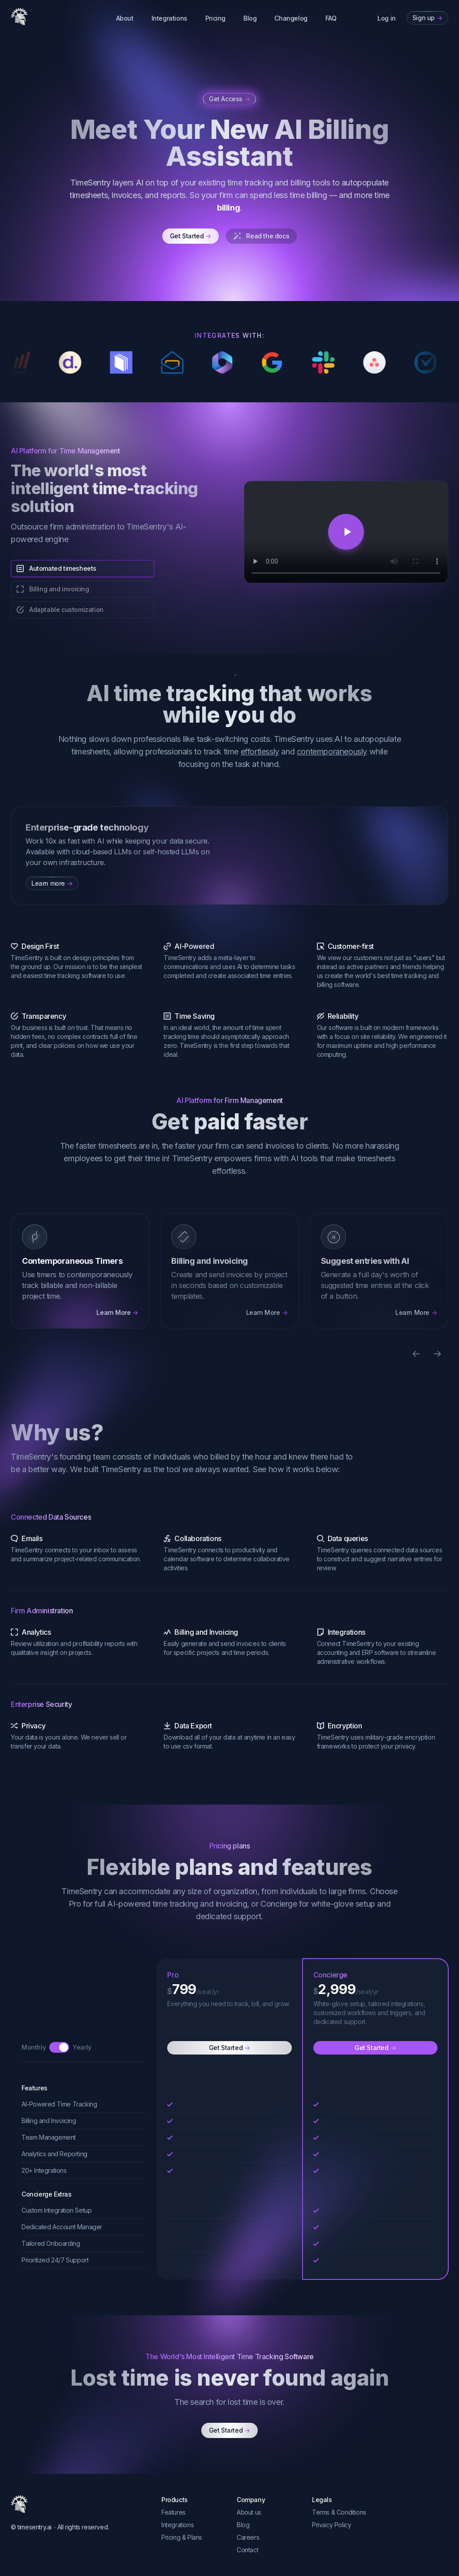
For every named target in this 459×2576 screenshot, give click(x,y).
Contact (247, 2550)
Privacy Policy (331, 2525)
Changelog (290, 18)
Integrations (169, 18)
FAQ (331, 18)
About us (249, 2512)
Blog (249, 18)
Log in (386, 18)
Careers (248, 2537)
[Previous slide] (416, 1354)
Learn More (117, 1312)
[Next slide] (437, 1354)
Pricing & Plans (181, 2537)
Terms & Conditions (339, 2512)
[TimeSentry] (19, 17)
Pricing (215, 18)
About (125, 18)
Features (173, 2512)
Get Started (191, 236)
